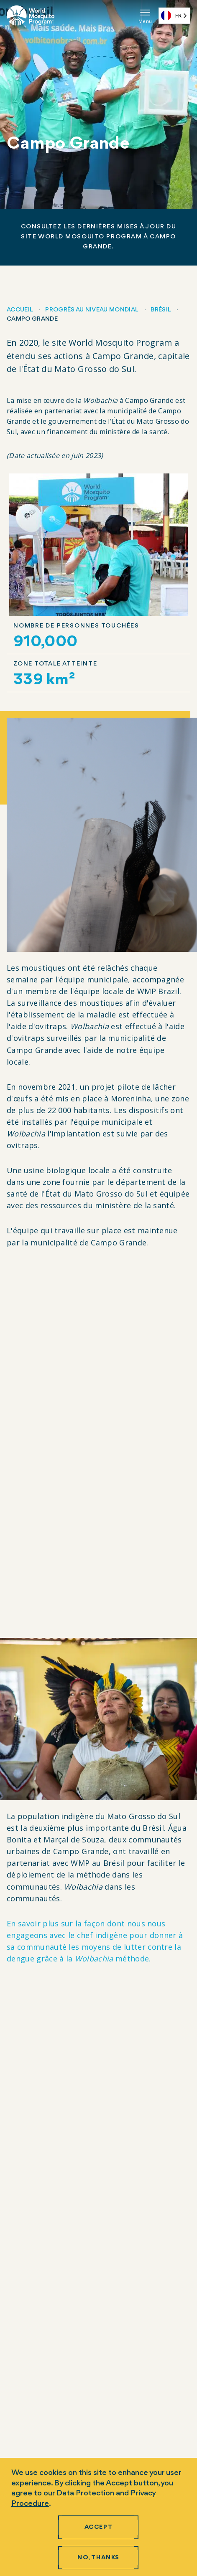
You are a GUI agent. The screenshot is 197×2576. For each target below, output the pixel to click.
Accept (98, 2527)
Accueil (19, 310)
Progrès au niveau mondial (91, 310)
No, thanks (98, 2558)
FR (171, 15)
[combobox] (174, 16)
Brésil (160, 310)
